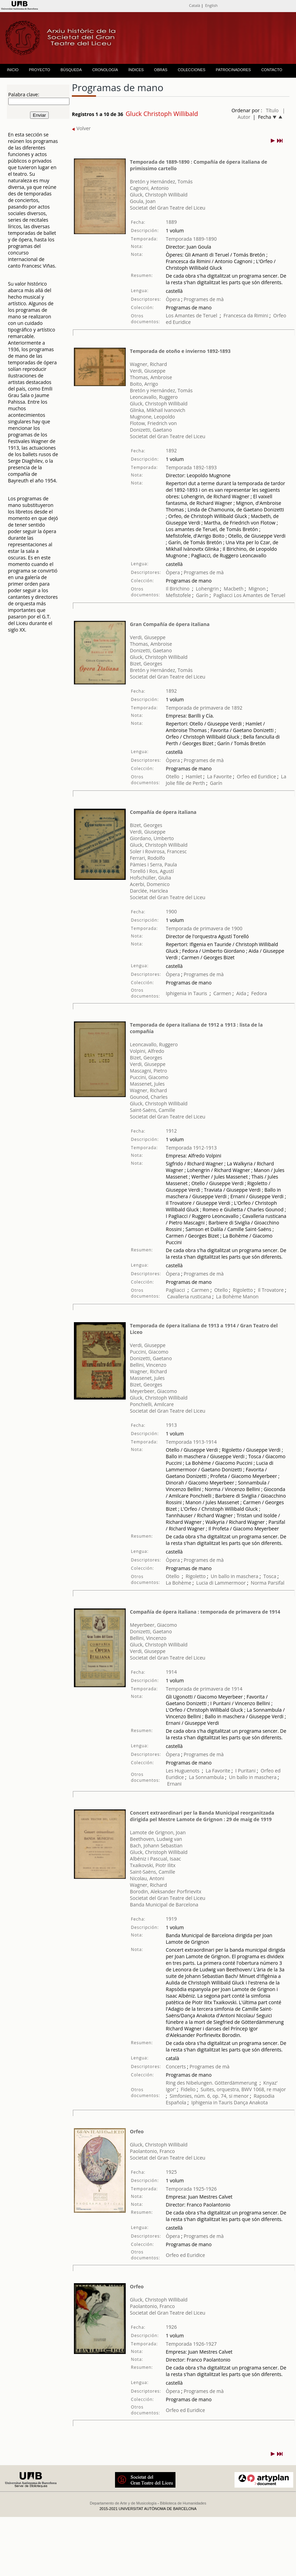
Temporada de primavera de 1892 (204, 707)
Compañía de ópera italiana (163, 812)
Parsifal (276, 1582)
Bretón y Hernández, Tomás (161, 181)
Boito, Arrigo (144, 384)
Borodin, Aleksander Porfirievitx (165, 1891)
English (211, 5)
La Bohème (228, 1296)
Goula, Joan (142, 201)
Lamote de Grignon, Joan (157, 1832)
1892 (171, 450)
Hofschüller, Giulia (150, 877)
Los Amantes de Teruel (191, 315)
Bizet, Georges (146, 663)
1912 (171, 1130)
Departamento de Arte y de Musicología (123, 2503)
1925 (171, 2172)
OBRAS (161, 70)
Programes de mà (202, 299)
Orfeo (137, 2131)
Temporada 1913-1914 (191, 1442)
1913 (171, 1425)
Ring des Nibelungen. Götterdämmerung (211, 2082)
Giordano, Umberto (152, 838)
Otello (172, 776)
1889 (171, 222)
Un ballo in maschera (234, 1576)
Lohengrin (207, 588)
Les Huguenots (182, 1770)
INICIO (13, 70)
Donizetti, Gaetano (151, 429)
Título (272, 110)
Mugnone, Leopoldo (152, 416)
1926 (171, 2327)
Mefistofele (178, 595)
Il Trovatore (271, 1290)
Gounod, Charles (149, 1097)
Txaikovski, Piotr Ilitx (152, 1865)
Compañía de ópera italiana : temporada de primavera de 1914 (205, 1611)
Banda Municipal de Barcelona (164, 1904)
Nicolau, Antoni (147, 1878)
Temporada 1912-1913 (191, 1147)
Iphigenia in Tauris (186, 993)
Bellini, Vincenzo (148, 1365)
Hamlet (194, 776)
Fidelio (188, 2089)
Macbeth (234, 588)
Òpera (173, 299)
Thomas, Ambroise (151, 377)
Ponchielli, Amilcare (152, 1404)
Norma (258, 1582)
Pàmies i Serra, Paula (153, 864)
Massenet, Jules (147, 1083)
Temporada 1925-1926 (191, 2188)
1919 (171, 1918)
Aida (241, 993)
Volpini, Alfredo (147, 1051)
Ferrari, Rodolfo (147, 858)
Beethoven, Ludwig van (156, 1839)
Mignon (257, 588)
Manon (251, 1296)
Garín (202, 595)
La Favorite (219, 776)
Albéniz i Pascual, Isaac (155, 1858)
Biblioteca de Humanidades (183, 2503)
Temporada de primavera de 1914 (204, 1688)
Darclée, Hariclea (149, 890)
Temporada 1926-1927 (191, 2343)
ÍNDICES (136, 70)
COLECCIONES (192, 70)
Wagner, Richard (148, 364)
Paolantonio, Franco (152, 2151)
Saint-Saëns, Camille (152, 1110)
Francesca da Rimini (245, 315)
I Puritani (246, 1770)
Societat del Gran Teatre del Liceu (167, 207)
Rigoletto (243, 1290)
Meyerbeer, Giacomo (153, 1391)
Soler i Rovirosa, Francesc (158, 851)
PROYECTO (39, 70)
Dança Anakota (251, 2102)
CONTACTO (271, 70)
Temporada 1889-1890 (191, 239)
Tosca (269, 1576)
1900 (171, 911)
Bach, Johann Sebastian (156, 1845)
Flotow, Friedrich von (153, 423)
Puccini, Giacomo (149, 1077)
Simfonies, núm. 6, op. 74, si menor (209, 2096)
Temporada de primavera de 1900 (204, 928)
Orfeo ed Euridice (256, 776)
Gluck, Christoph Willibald (159, 194)
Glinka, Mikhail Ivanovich (157, 410)
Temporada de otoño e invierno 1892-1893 (180, 351)
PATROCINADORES (233, 70)
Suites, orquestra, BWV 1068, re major (243, 2089)
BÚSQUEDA (71, 70)
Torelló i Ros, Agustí (152, 871)
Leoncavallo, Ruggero (154, 397)
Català (194, 5)
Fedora (259, 993)
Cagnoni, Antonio (149, 188)
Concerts (176, 2066)
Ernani (174, 1783)
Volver (81, 128)
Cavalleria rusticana (189, 1296)
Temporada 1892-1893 (191, 467)
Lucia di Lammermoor (221, 1582)
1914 (171, 1672)
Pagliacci (223, 595)
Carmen (222, 993)
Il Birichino (178, 588)
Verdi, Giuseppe (147, 370)
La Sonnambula (206, 1777)
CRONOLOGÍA (105, 70)
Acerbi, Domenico (150, 884)
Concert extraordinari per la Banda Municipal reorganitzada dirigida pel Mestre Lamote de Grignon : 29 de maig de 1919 (202, 1816)
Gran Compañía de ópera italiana (170, 624)
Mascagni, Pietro (148, 1070)
